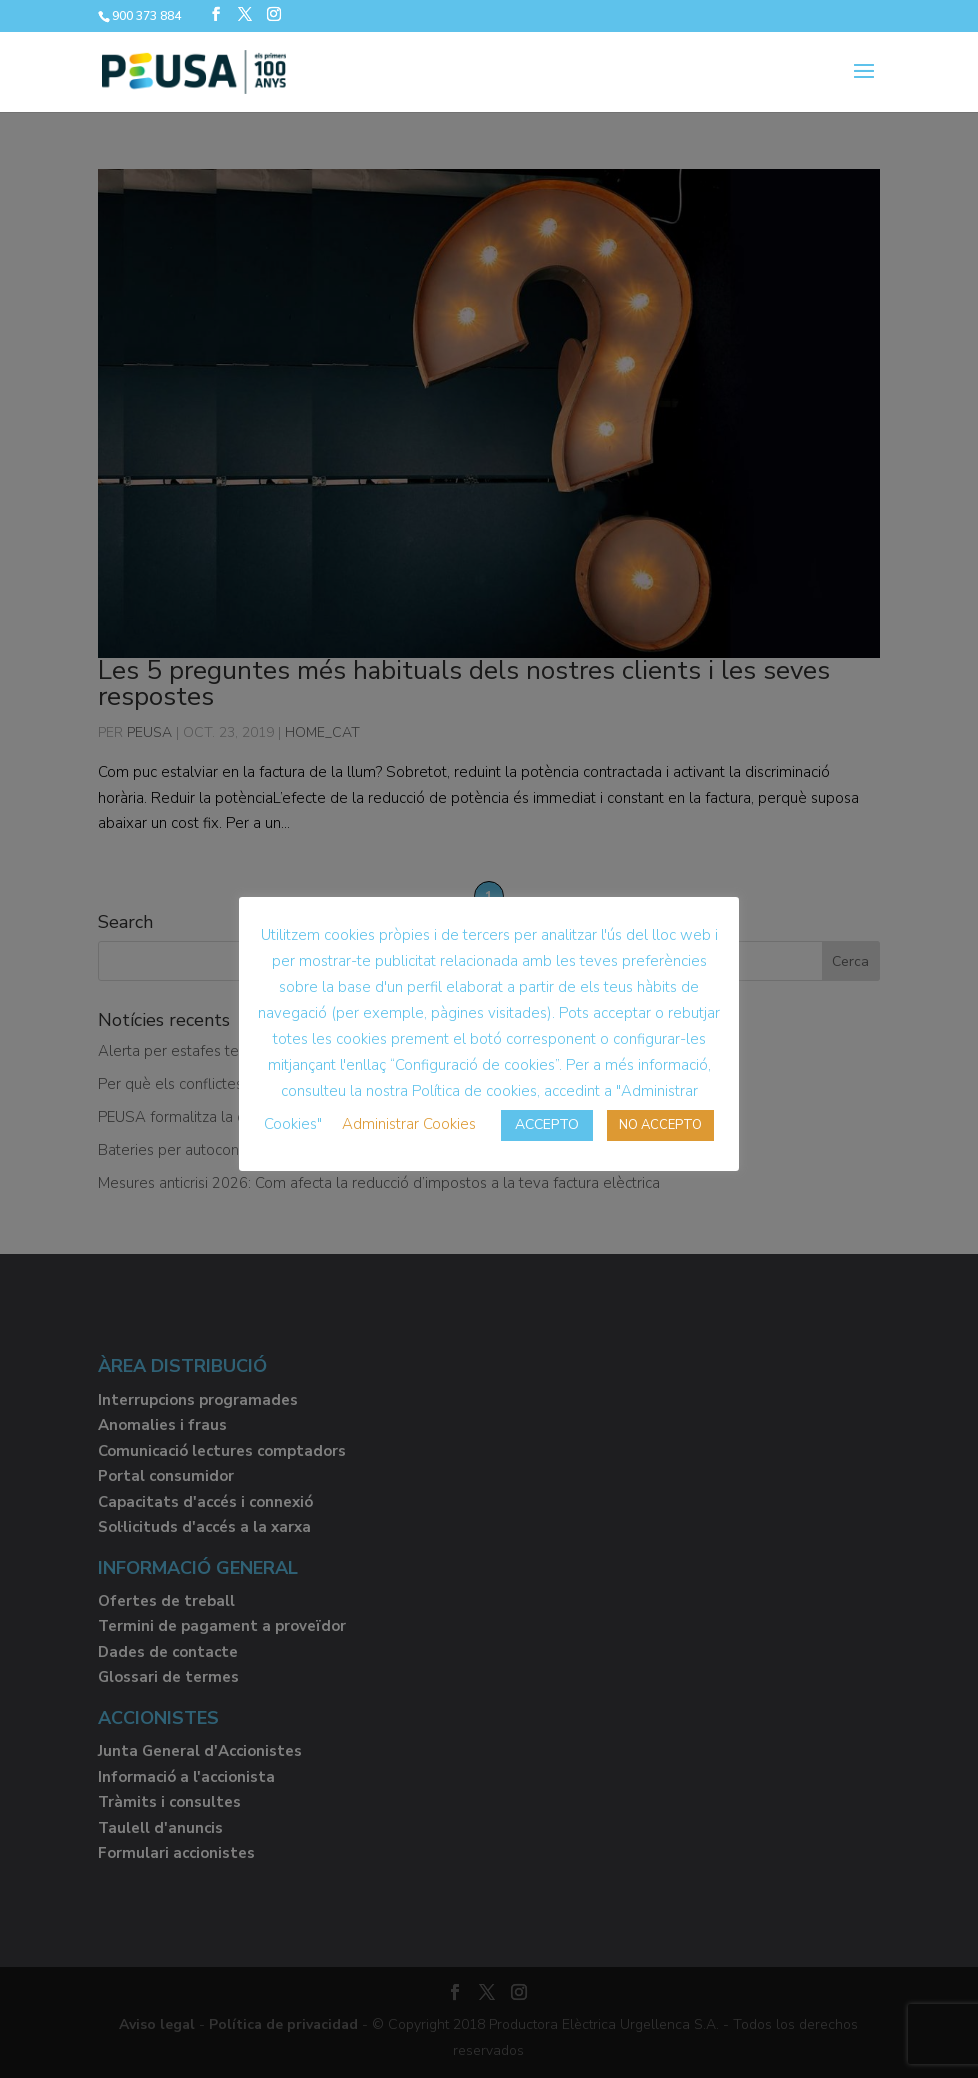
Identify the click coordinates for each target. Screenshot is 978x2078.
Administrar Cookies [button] (409, 1124)
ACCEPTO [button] (547, 1124)
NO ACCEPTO (660, 1125)
